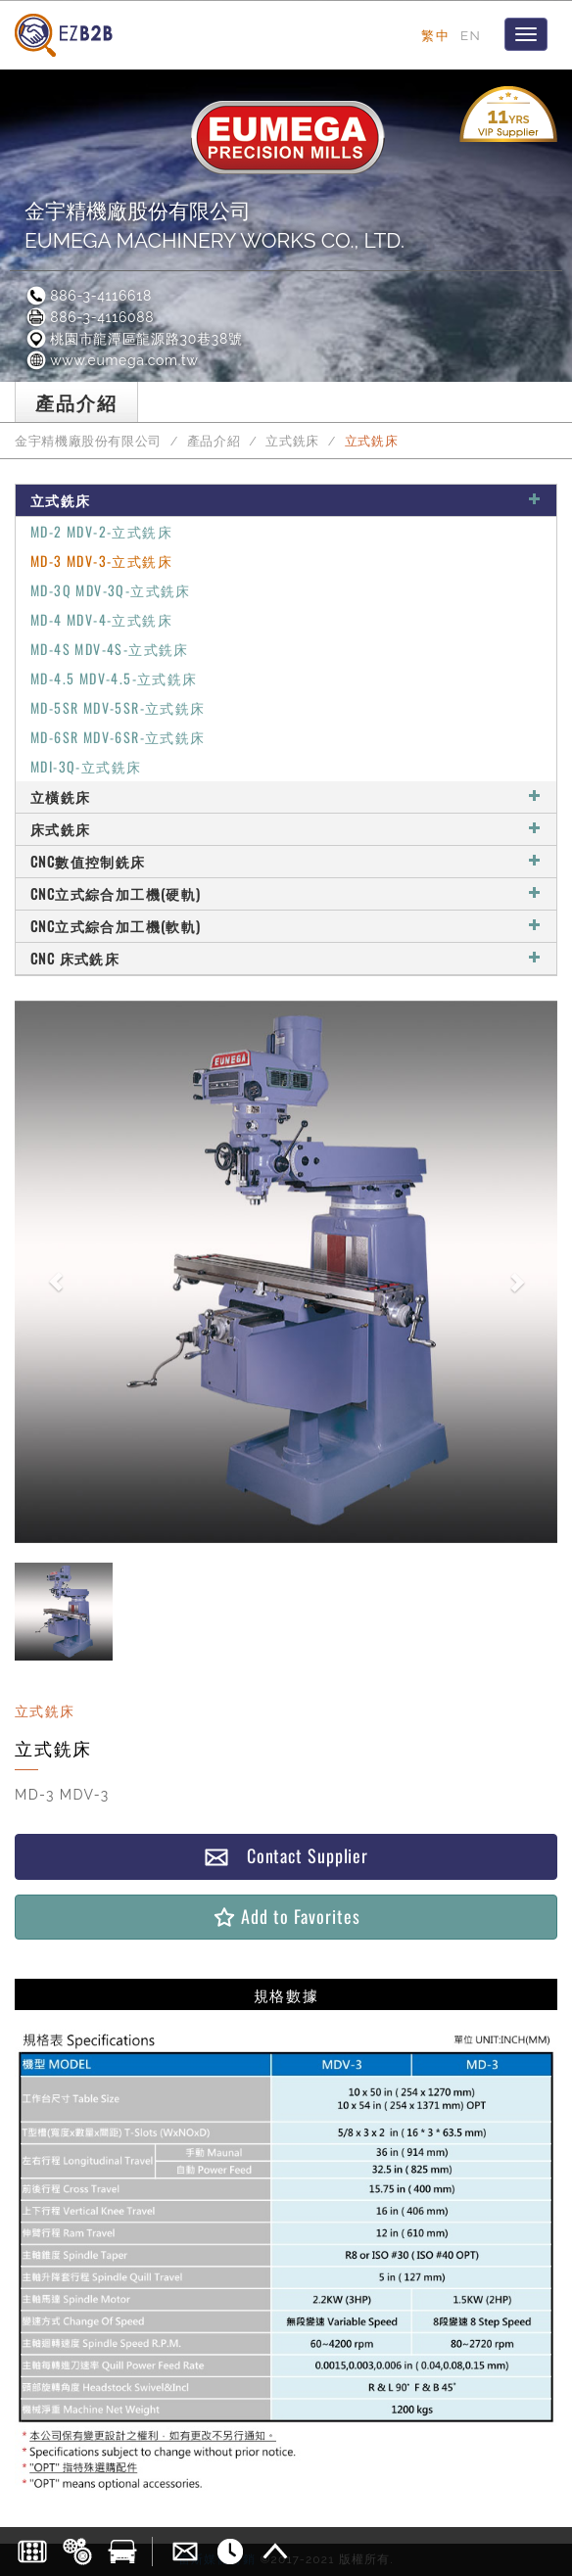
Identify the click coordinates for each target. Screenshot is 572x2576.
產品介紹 (214, 441)
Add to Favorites (285, 1916)
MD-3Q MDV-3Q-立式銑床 (110, 590)
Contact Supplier (286, 1856)
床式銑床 (286, 829)
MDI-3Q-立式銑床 (85, 766)
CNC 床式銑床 (286, 958)
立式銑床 (292, 441)
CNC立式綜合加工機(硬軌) (286, 893)
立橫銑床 (286, 796)
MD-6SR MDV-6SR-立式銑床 (118, 736)
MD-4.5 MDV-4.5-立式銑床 (114, 678)
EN (470, 35)
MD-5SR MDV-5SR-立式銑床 (118, 707)
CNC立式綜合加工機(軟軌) (286, 925)
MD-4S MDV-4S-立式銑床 (109, 648)
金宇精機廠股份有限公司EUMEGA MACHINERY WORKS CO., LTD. (214, 226)
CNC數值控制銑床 (286, 861)
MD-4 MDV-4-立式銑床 (101, 619)
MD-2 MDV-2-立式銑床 (101, 531)
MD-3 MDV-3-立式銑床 (101, 560)
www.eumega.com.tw (111, 360)
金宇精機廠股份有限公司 (88, 441)
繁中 (435, 35)
